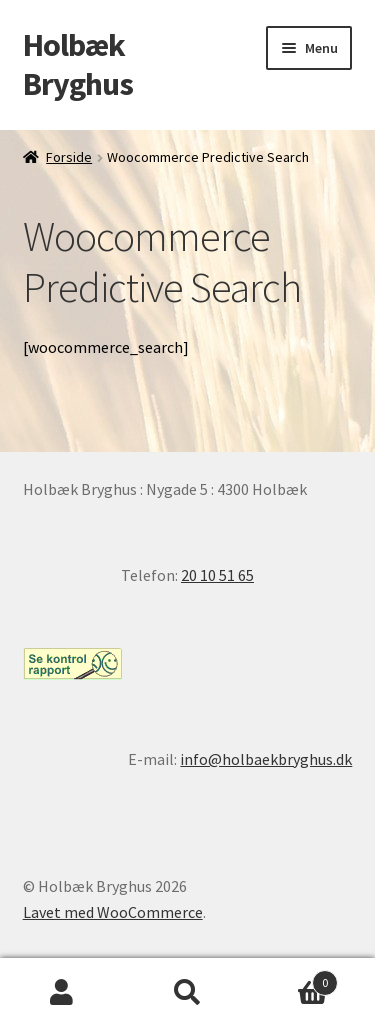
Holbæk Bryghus (78, 64)
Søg (187, 993)
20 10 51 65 (217, 575)
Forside (69, 157)
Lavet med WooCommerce (113, 912)
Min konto (62, 993)
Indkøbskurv (294, 978)
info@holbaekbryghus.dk (266, 759)
